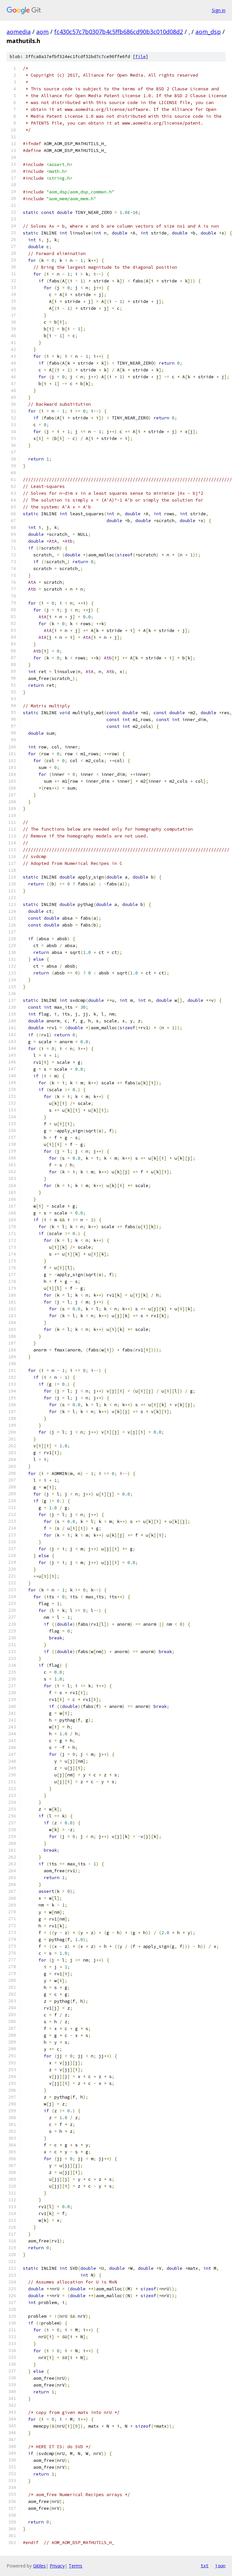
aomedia (19, 32)
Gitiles (39, 2566)
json (220, 2565)
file (140, 56)
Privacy (57, 2566)
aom (42, 32)
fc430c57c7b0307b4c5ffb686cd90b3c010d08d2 (118, 32)
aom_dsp (208, 32)
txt (204, 2565)
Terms (75, 2566)
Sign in (218, 10)
